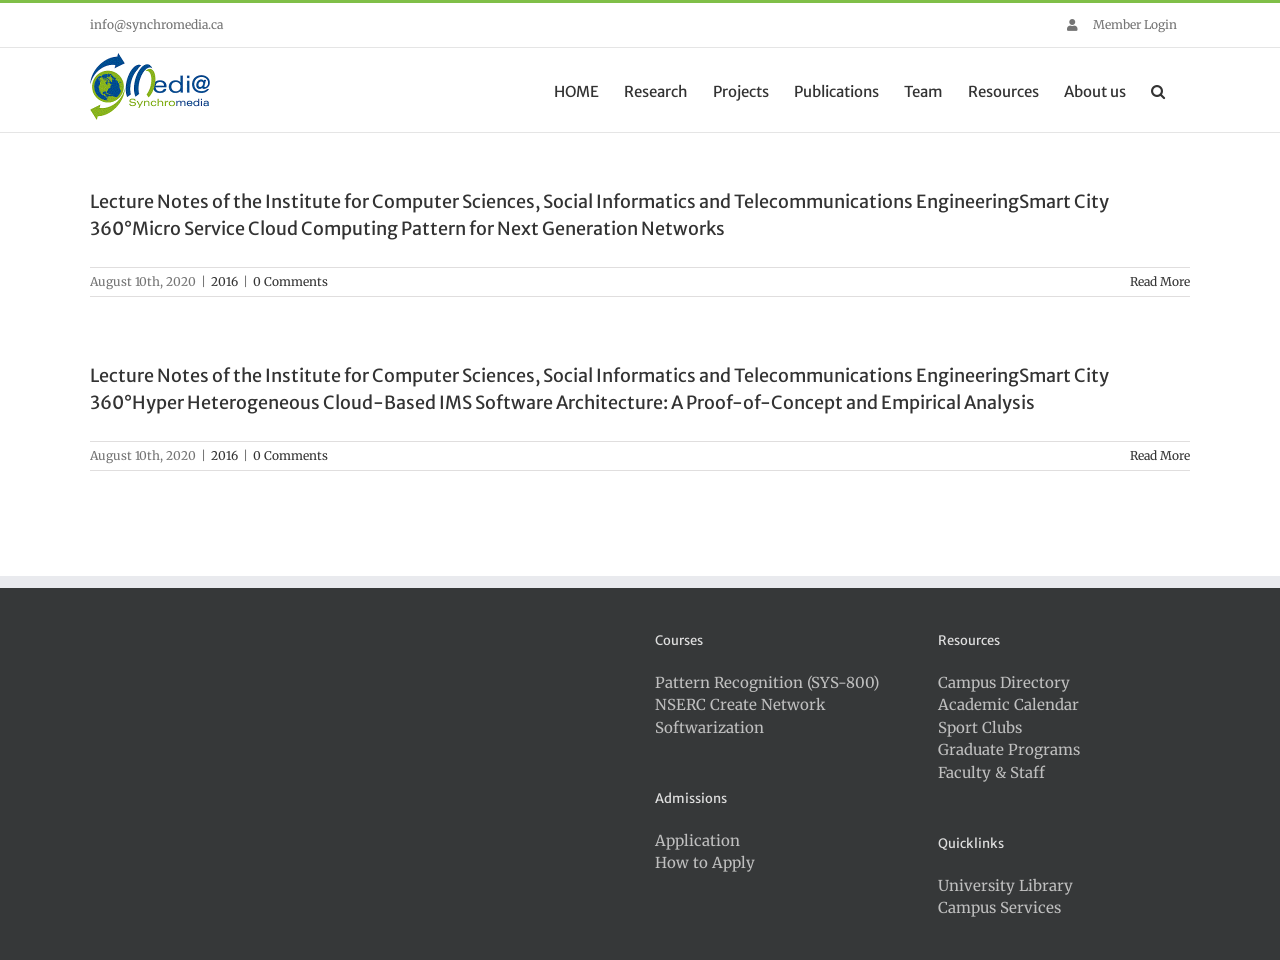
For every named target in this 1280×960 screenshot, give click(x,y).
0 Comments (290, 281)
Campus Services (999, 907)
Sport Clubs (980, 727)
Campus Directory (1004, 682)
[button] (1158, 90)
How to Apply (705, 862)
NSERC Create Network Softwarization (740, 716)
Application (697, 840)
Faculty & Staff (991, 772)
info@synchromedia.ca (156, 24)
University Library (1005, 885)
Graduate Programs (1009, 749)
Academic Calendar (1008, 704)
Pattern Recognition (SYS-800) (767, 682)
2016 (224, 281)
